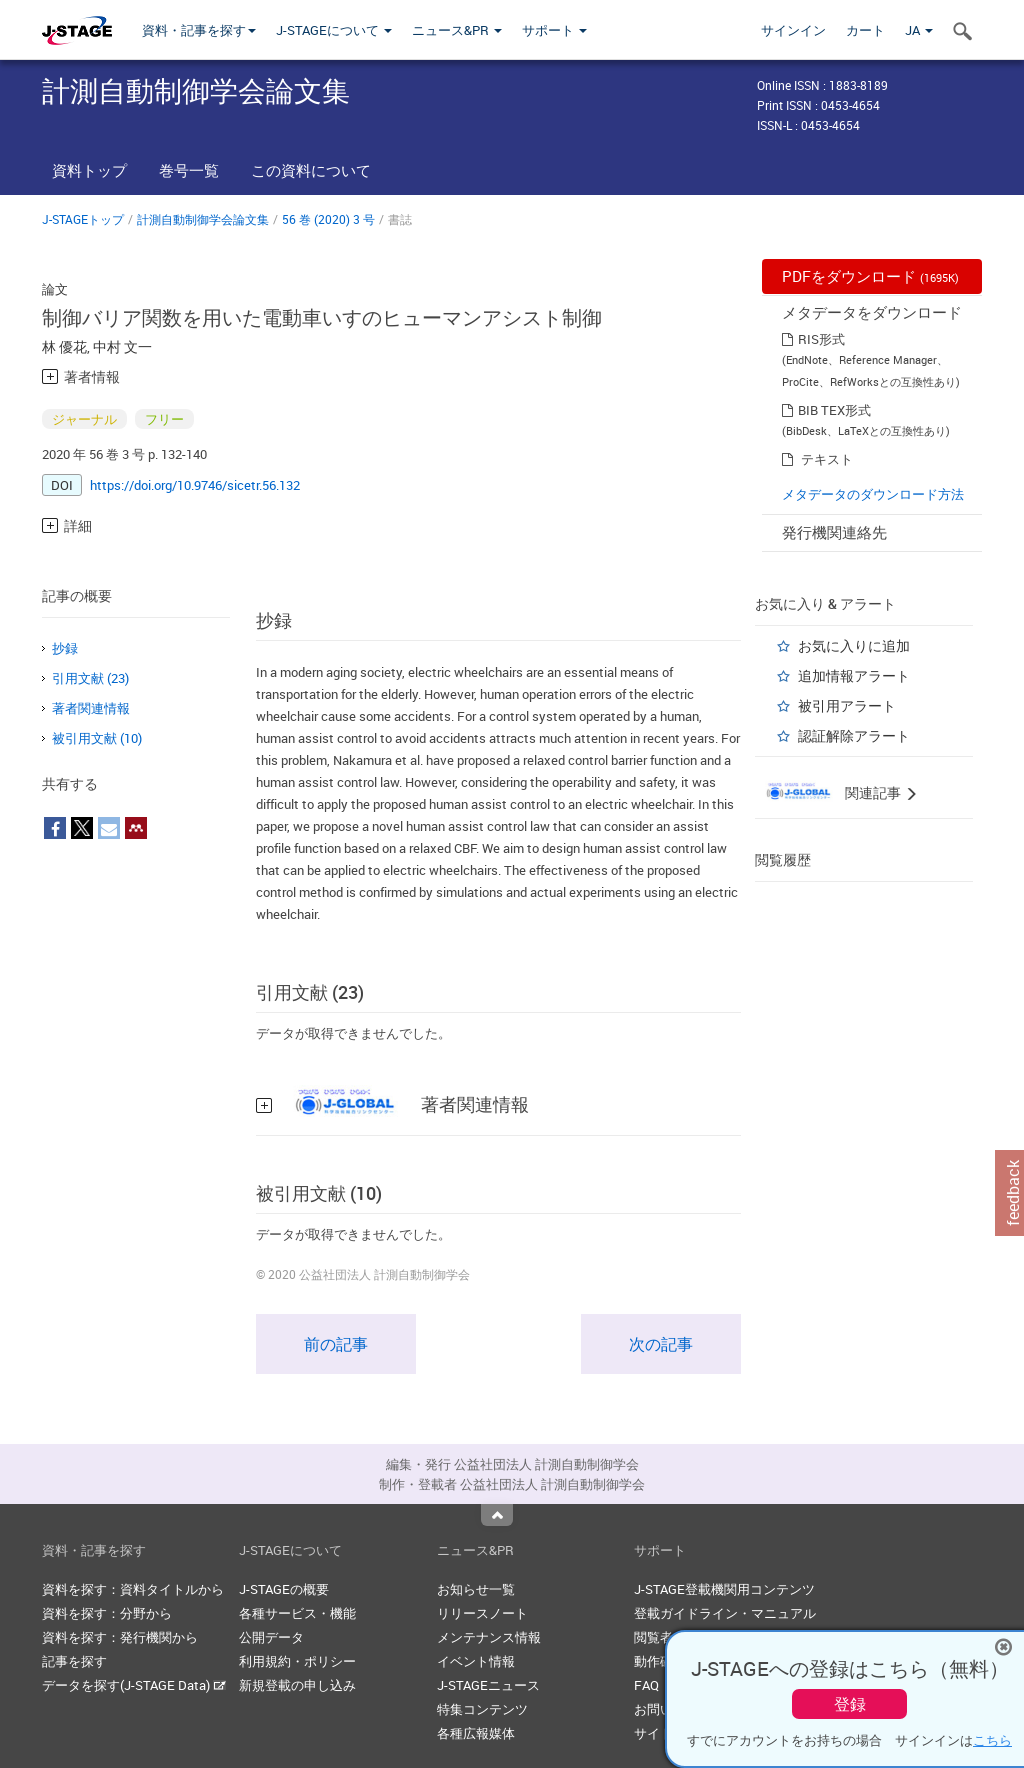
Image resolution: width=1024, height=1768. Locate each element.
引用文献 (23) (90, 678)
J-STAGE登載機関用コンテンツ (724, 1589)
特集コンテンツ (482, 1709)
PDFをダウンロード (870, 276)
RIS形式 (821, 339)
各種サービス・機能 (297, 1613)
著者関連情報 (91, 708)
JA (919, 30)
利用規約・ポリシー (297, 1661)
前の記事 (336, 1344)
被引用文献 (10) (97, 738)
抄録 (65, 648)
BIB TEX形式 (834, 410)
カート (865, 30)
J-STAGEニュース (488, 1685)
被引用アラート (847, 705)
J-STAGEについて (334, 30)
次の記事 (661, 1344)
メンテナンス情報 (489, 1637)
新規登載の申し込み (297, 1685)
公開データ (271, 1637)
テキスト (827, 459)
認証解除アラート (854, 735)
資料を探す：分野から (107, 1613)
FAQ (646, 1685)
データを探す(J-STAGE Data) (134, 1685)
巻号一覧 (189, 170)
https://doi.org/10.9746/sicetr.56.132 (195, 485)
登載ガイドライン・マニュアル (725, 1613)
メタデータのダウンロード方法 (873, 494)
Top (497, 1515)
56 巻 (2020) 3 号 (328, 219)
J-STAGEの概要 (284, 1589)
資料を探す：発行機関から (120, 1637)
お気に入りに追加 (854, 645)
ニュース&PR (457, 30)
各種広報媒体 (476, 1733)
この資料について (311, 170)
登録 (850, 1704)
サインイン (793, 30)
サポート (554, 30)
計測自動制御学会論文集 (203, 219)
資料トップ (89, 170)
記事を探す (74, 1661)
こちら (992, 1740)
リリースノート (482, 1613)
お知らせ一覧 (476, 1589)
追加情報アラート (854, 675)
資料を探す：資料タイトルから (133, 1589)
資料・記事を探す (199, 30)
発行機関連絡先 (834, 532)
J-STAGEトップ (83, 219)
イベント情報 (476, 1661)
